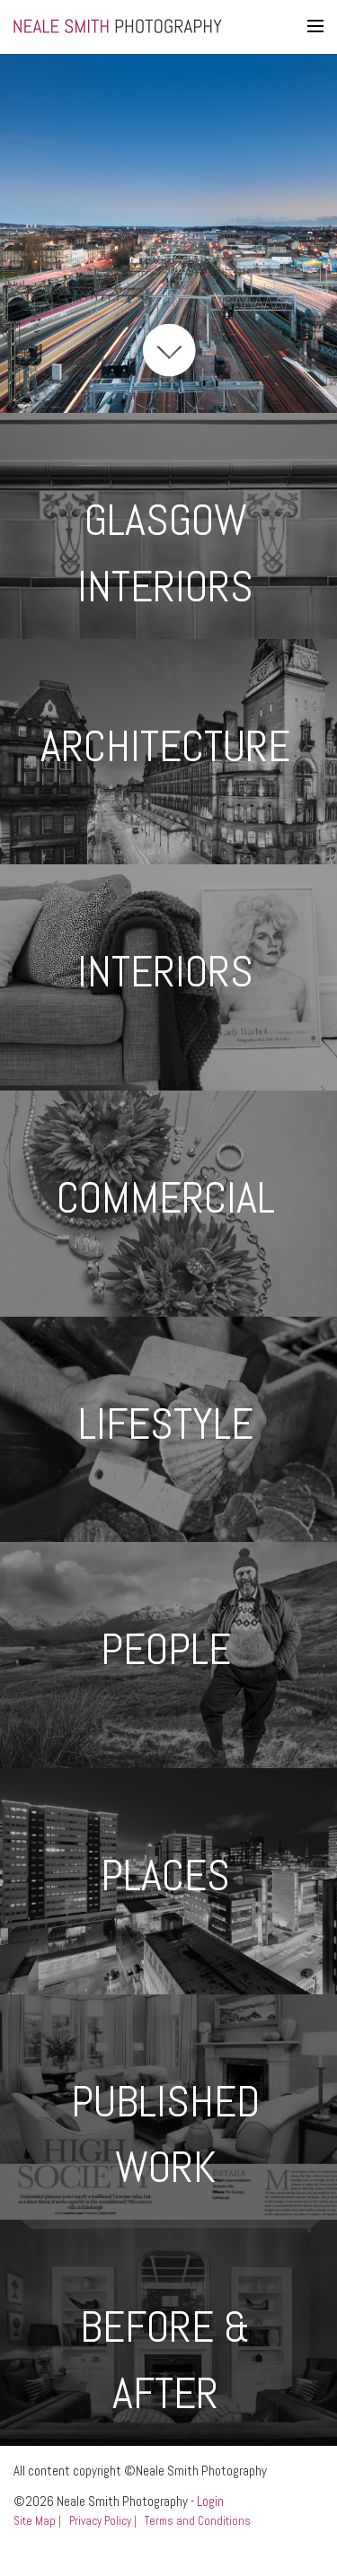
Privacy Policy (100, 2520)
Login (210, 2501)
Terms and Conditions (198, 2520)
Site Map (34, 2520)
